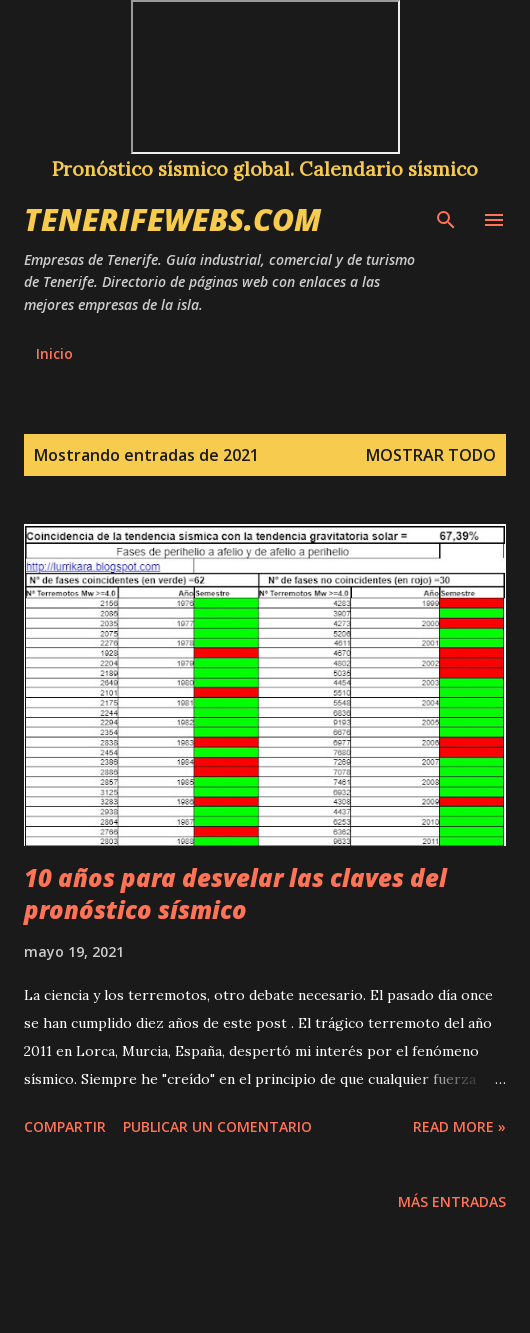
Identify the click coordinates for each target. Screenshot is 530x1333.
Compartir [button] (65, 1126)
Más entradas (452, 1201)
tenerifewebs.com (172, 219)
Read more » (459, 1126)
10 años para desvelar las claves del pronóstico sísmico (235, 893)
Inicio (54, 353)
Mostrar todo (431, 455)
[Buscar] (446, 217)
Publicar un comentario (217, 1126)
